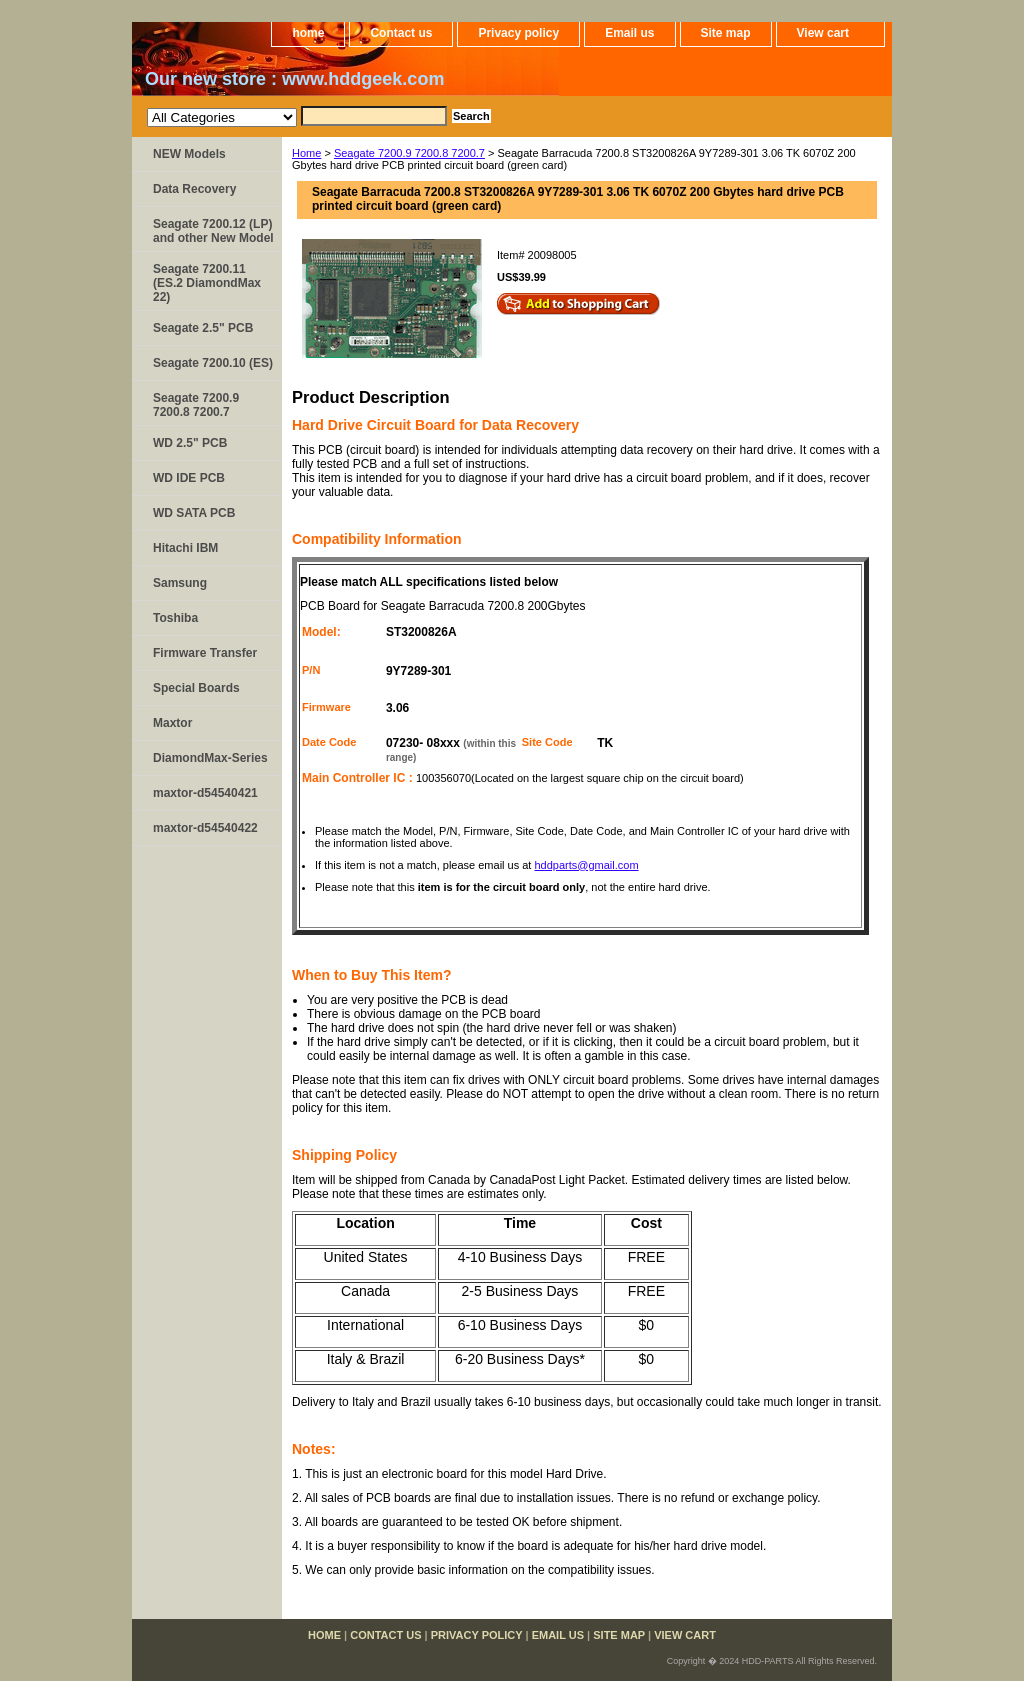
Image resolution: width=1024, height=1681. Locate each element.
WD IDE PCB (189, 478)
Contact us (401, 33)
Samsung (180, 583)
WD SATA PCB (194, 513)
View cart (823, 33)
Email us (629, 33)
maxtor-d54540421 (205, 793)
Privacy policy (518, 33)
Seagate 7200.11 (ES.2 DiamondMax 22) (207, 283)
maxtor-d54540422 (205, 828)
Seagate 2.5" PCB (203, 328)
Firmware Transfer (205, 653)
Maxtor (172, 723)
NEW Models (189, 154)
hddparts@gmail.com (586, 865)
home (308, 33)
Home (306, 153)
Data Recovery (194, 189)
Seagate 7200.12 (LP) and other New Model (213, 231)
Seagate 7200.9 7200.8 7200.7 (409, 153)
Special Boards (196, 688)
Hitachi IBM (185, 548)
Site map (726, 33)
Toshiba (175, 618)
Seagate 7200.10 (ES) (213, 363)
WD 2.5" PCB (190, 443)
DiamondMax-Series (210, 758)
